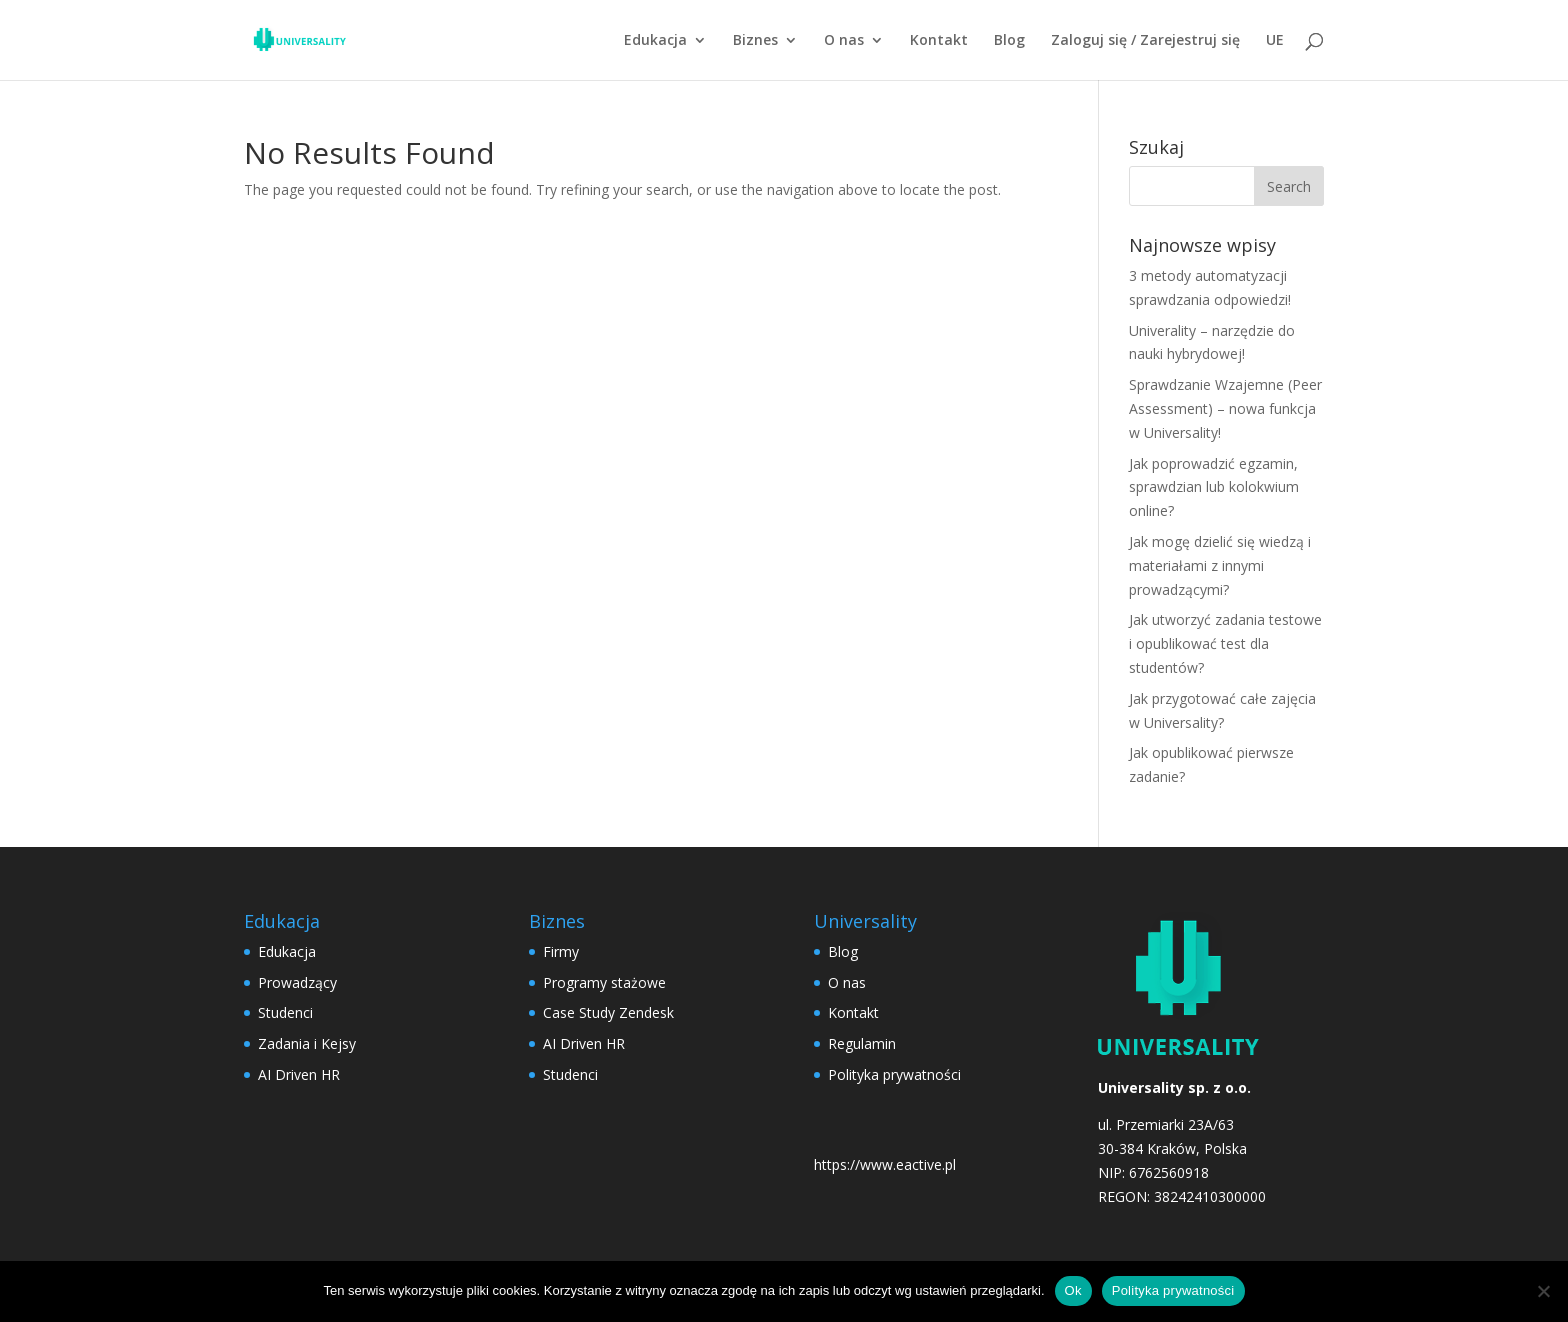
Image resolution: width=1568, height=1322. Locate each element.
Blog (1009, 41)
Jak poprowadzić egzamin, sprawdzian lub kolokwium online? (1214, 487)
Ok (1073, 1290)
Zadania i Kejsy (307, 1043)
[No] (1543, 1291)
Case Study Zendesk (608, 1012)
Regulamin (862, 1043)
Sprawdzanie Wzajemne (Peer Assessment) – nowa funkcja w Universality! (1225, 408)
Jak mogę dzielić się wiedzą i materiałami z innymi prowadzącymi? (1220, 565)
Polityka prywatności (894, 1074)
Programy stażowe (604, 982)
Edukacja (655, 41)
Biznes (755, 41)
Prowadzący (297, 982)
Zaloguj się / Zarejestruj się (1145, 41)
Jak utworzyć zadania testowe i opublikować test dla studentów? (1225, 643)
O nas (844, 41)
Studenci (285, 1012)
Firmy (561, 951)
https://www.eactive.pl (885, 1164)
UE (1275, 41)
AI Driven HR (299, 1074)
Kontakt (939, 41)
